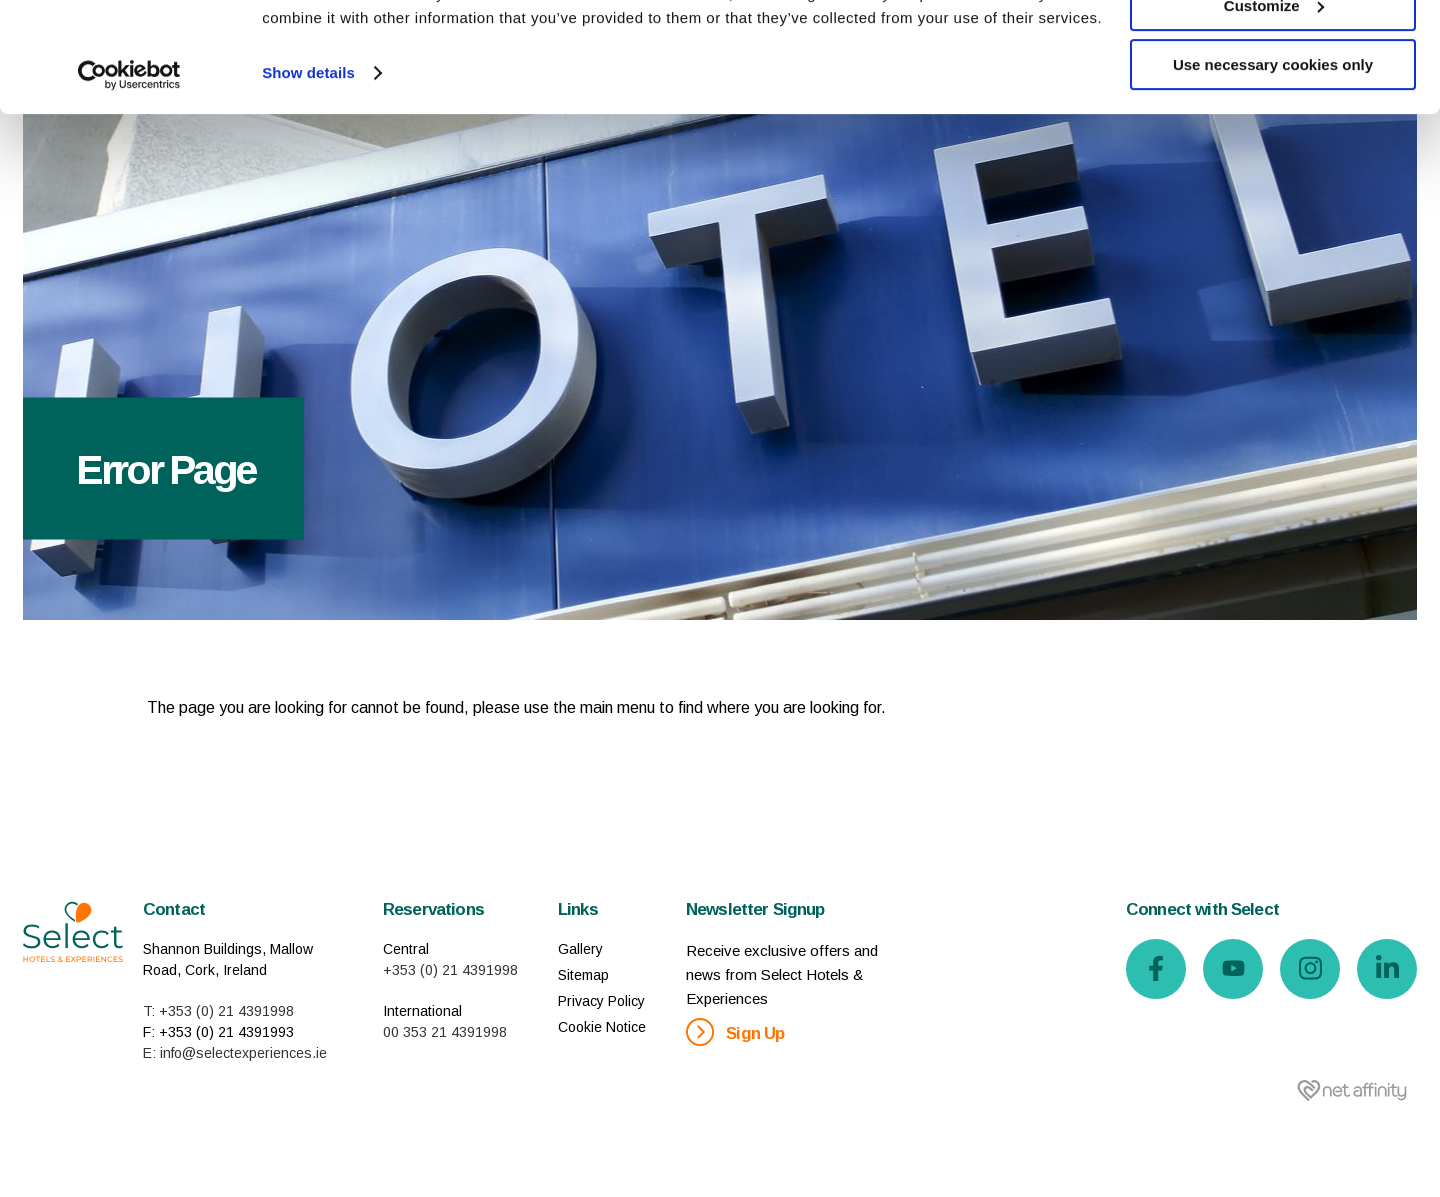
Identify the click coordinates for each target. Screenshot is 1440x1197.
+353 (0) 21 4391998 (450, 970)
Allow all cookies (1273, 49)
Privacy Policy (601, 1001)
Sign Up (735, 1032)
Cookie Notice (602, 1027)
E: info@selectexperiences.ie (235, 1053)
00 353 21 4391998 (445, 1032)
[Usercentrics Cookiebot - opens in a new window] (129, 178)
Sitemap (583, 975)
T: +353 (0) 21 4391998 (218, 1011)
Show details (308, 175)
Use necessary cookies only (1273, 167)
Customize (1274, 108)
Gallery (580, 949)
